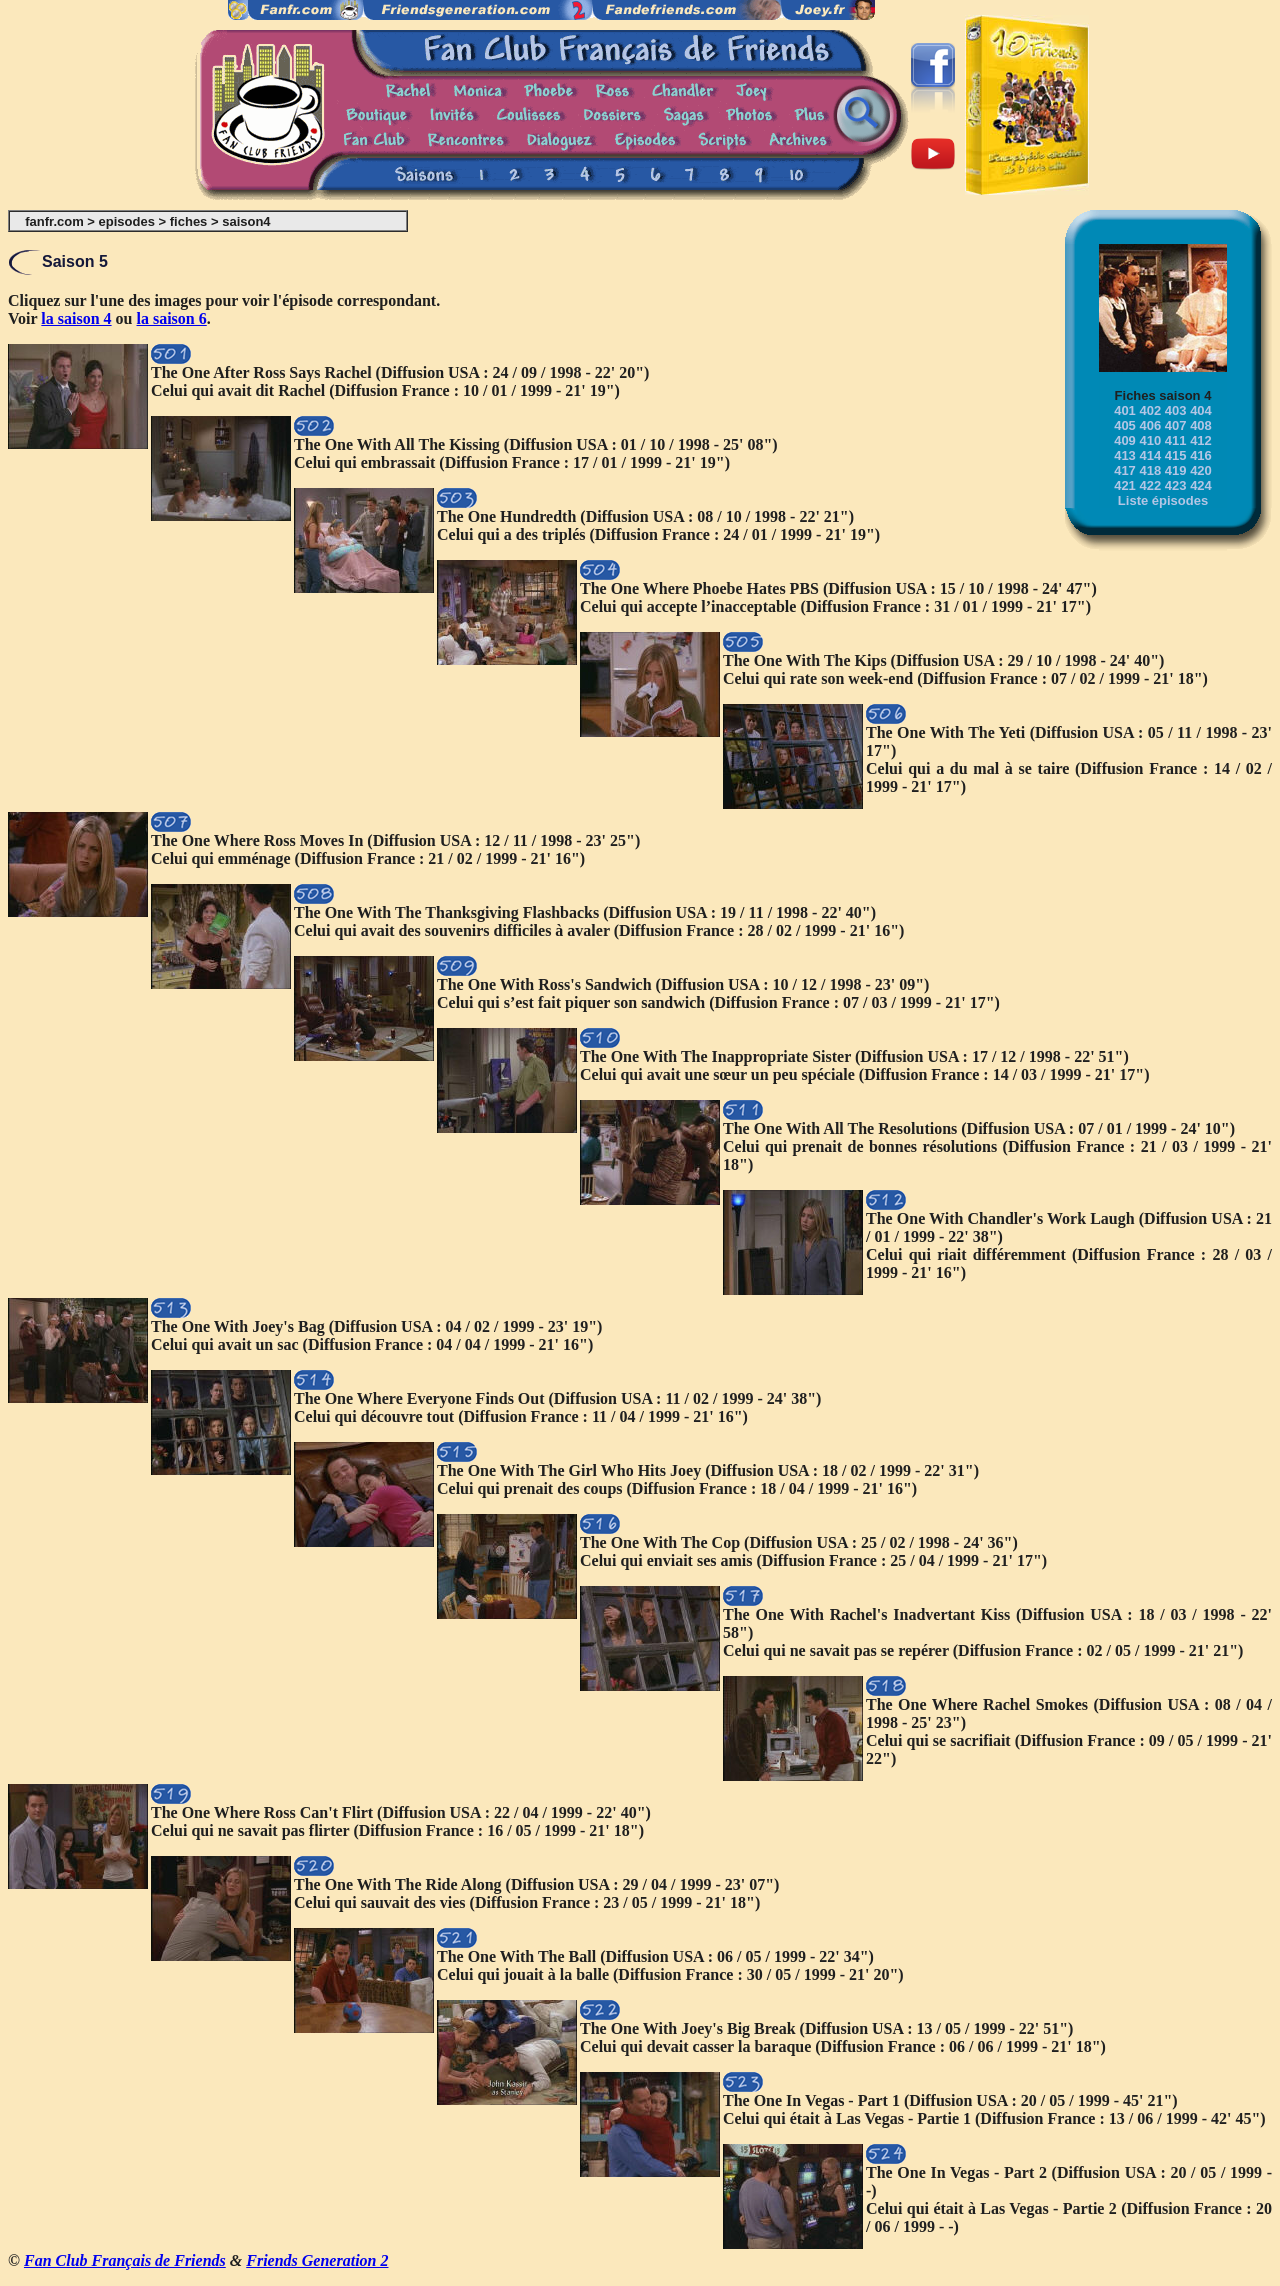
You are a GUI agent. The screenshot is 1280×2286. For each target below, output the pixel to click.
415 (1176, 455)
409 (1125, 440)
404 (1201, 410)
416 (1201, 455)
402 (1150, 410)
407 (1176, 425)
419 (1176, 470)
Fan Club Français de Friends (125, 2260)
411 (1176, 440)
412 (1201, 440)
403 (1176, 410)
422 (1150, 485)
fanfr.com (54, 221)
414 (1150, 455)
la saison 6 (172, 318)
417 (1125, 470)
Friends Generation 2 (317, 2260)
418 (1150, 470)
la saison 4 (76, 318)
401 (1125, 410)
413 (1125, 455)
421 (1125, 485)
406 (1150, 425)
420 (1201, 470)
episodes (127, 221)
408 (1201, 425)
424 (1201, 485)
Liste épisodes (1163, 500)
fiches (189, 221)
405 (1125, 425)
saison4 (246, 221)
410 (1150, 440)
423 (1176, 485)
